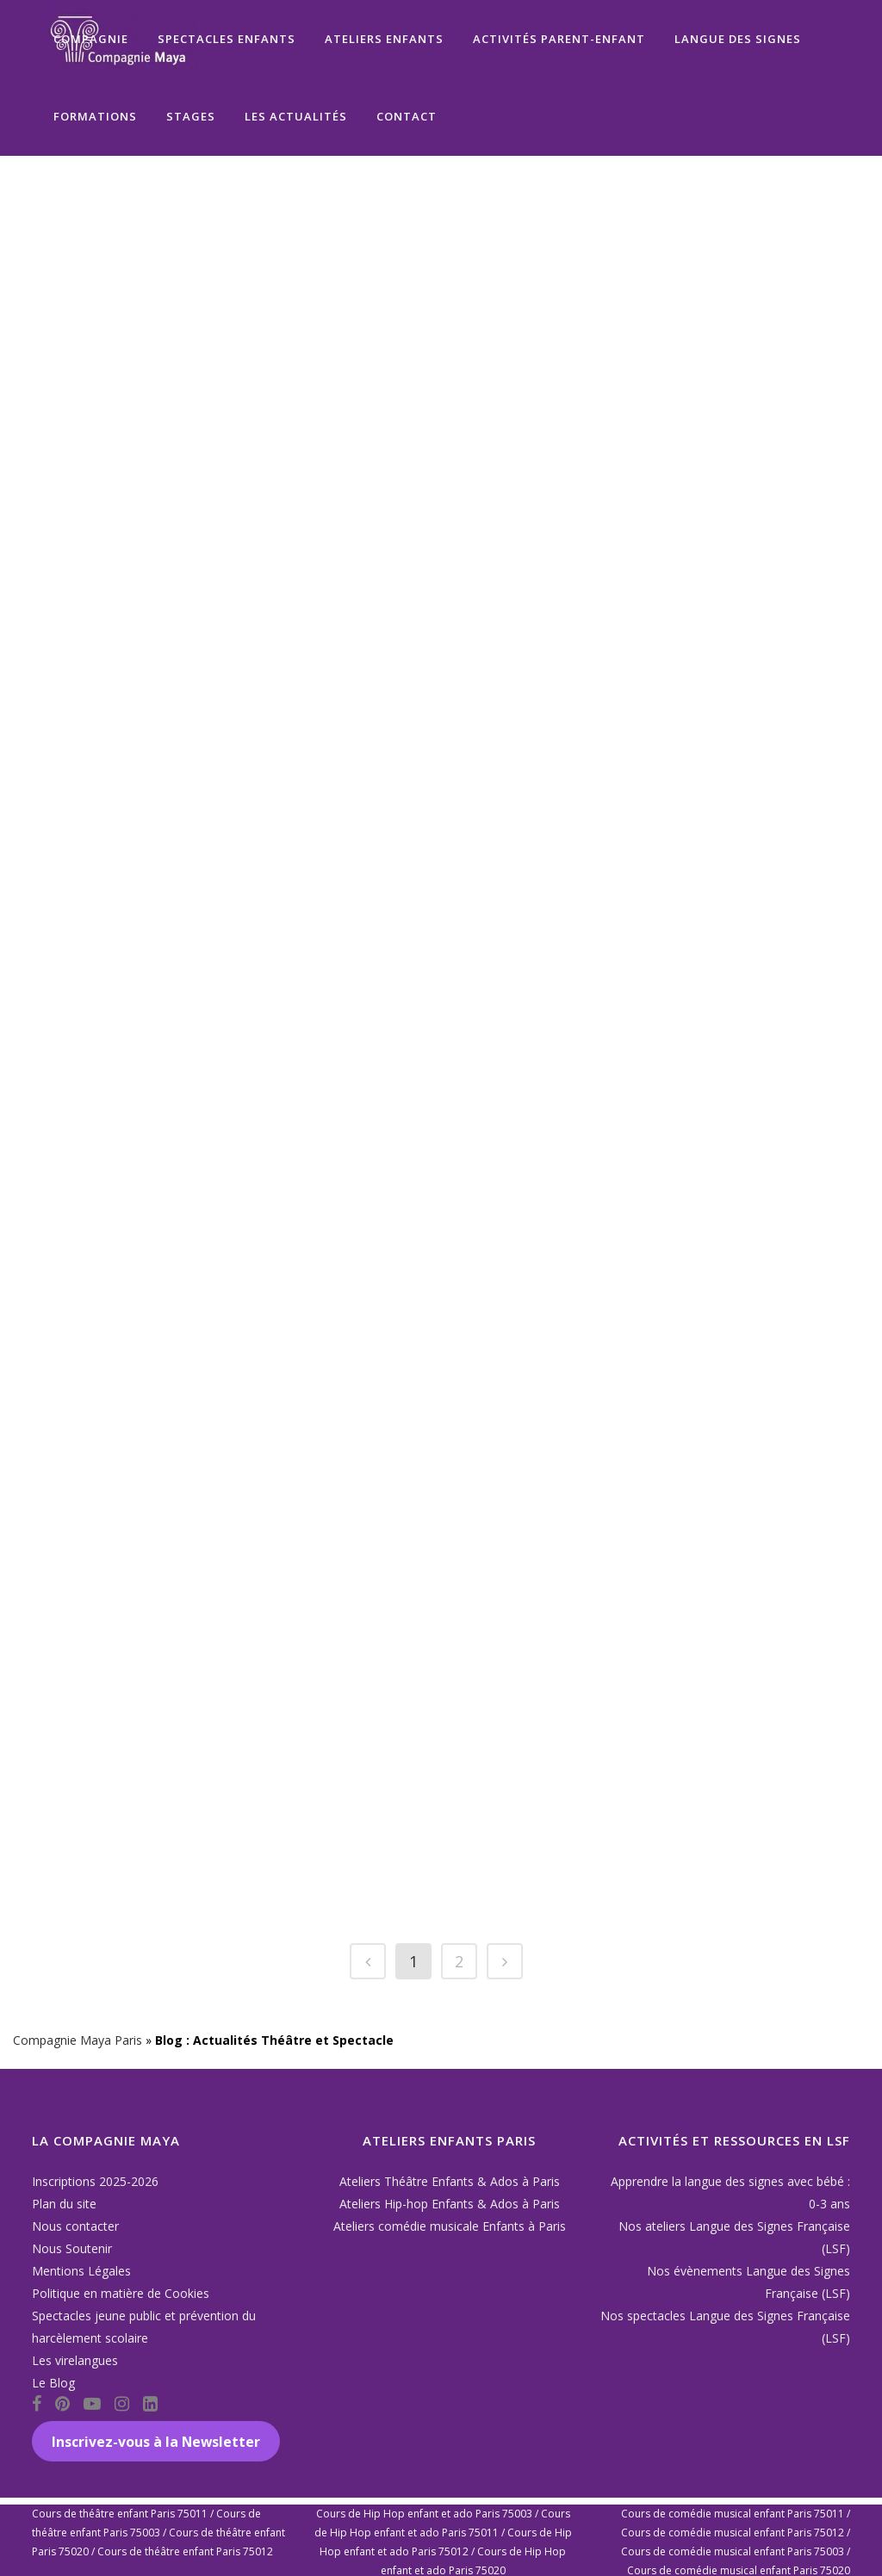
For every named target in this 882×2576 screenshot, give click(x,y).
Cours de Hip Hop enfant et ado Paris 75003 (424, 2513)
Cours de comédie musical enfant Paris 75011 (732, 2513)
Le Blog (53, 2383)
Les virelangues (75, 2360)
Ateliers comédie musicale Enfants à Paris (449, 2226)
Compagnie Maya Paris (77, 2040)
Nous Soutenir (72, 2248)
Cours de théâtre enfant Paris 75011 (120, 2513)
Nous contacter (75, 2226)
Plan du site (64, 2203)
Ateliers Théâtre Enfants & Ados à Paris (449, 2181)
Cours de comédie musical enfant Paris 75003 (732, 2551)
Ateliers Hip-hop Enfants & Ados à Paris (449, 2203)
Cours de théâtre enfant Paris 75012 (185, 2551)
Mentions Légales (81, 2271)
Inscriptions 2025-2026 (95, 2181)
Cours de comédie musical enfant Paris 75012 (732, 2532)
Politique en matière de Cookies (120, 2293)
